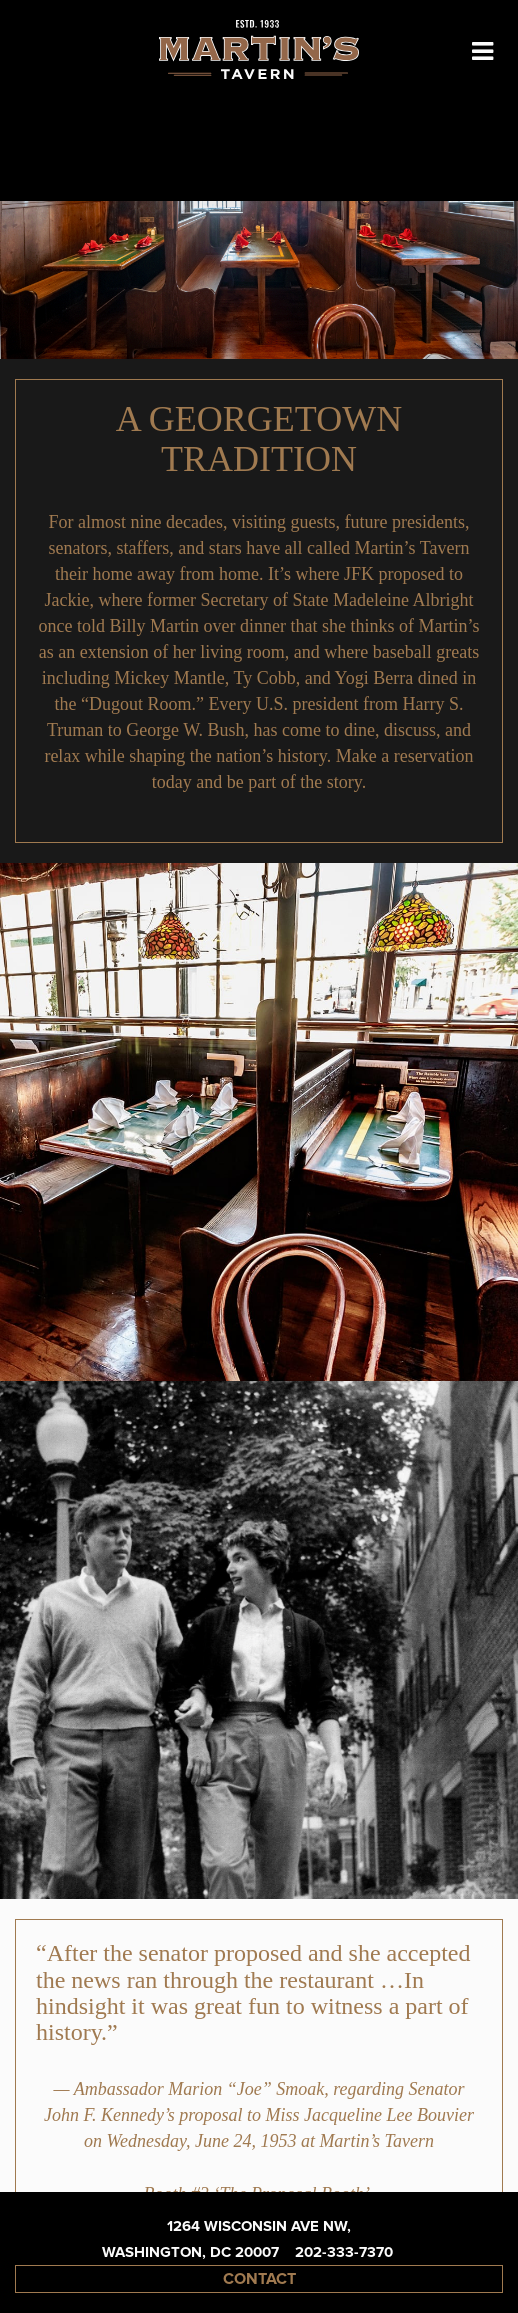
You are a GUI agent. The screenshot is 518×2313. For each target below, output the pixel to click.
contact (259, 2279)
